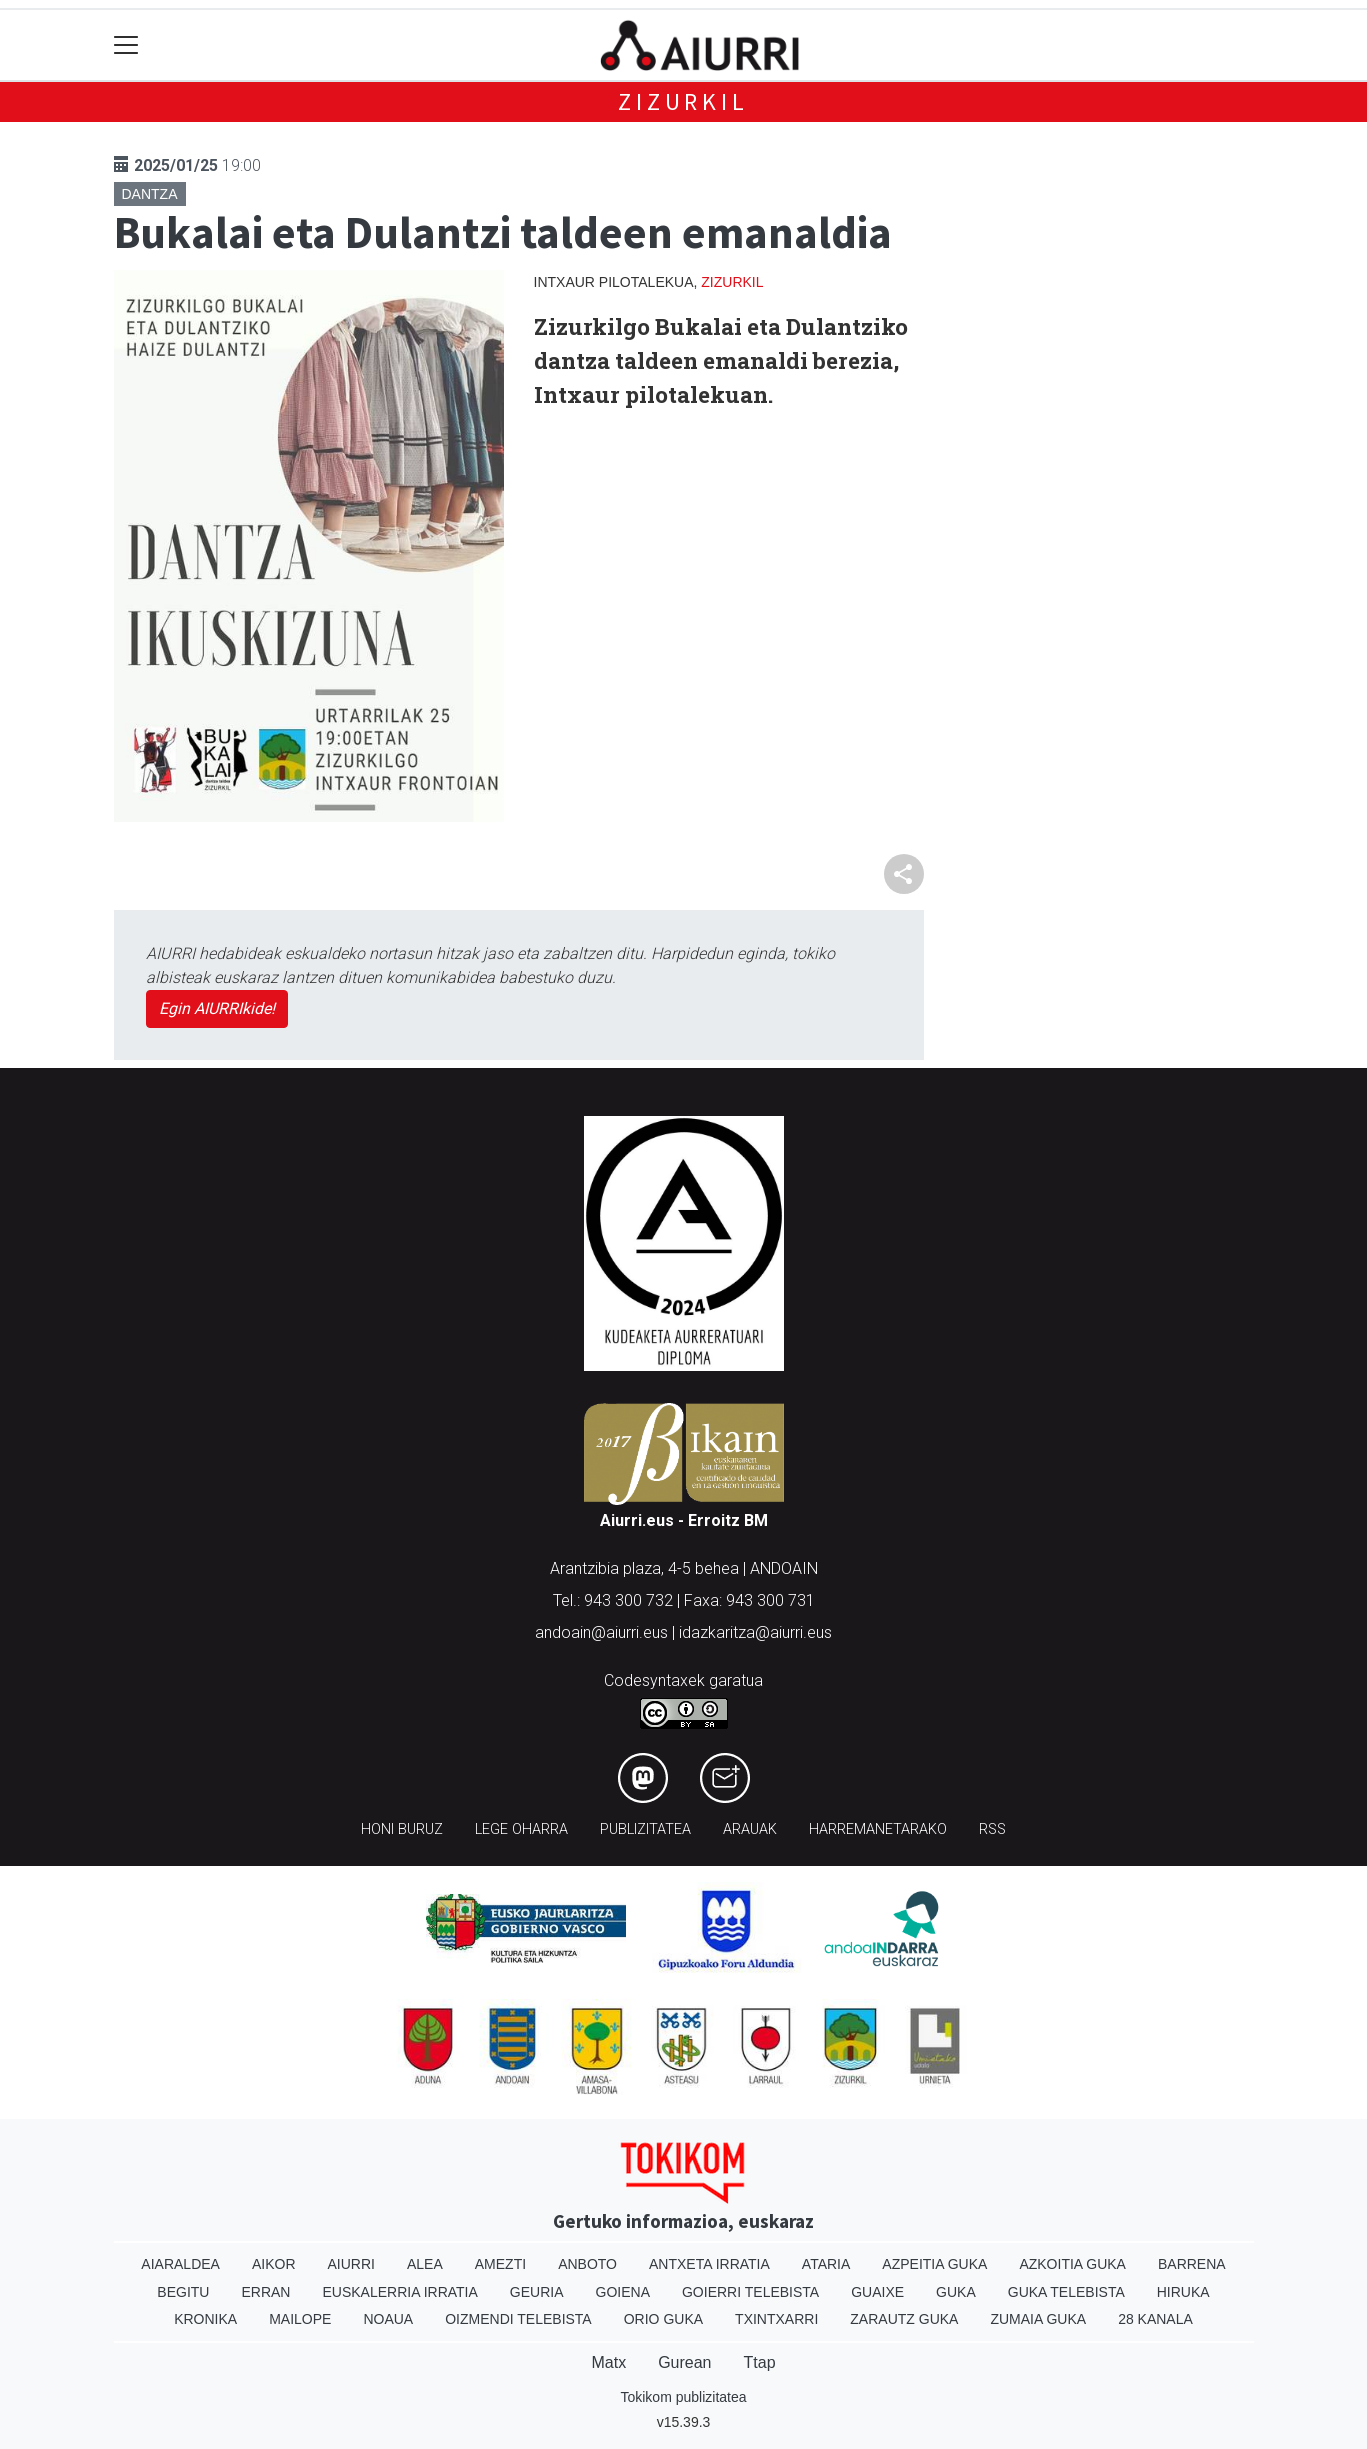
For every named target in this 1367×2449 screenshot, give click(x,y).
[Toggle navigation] (126, 45)
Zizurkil (683, 101)
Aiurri (351, 2264)
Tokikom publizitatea (683, 2397)
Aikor (274, 2264)
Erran (265, 2292)
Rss (992, 1829)
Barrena (1192, 2264)
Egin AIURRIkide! (217, 1008)
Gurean (684, 2362)
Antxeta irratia (709, 2264)
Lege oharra (521, 1829)
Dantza (150, 194)
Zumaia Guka (1038, 2319)
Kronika (205, 2319)
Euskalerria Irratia (399, 2292)
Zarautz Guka (904, 2319)
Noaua (388, 2319)
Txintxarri (776, 2319)
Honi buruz (402, 1829)
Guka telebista (1066, 2292)
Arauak (750, 1829)
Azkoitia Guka (1072, 2264)
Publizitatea (645, 1829)
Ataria (826, 2264)
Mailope (300, 2319)
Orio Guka (663, 2319)
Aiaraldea (180, 2264)
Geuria (537, 2292)
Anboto (587, 2264)
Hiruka (1183, 2292)
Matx (608, 2362)
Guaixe (877, 2292)
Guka (956, 2292)
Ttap (760, 2362)
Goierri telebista (750, 2292)
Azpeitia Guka (934, 2264)
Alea (425, 2264)
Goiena (623, 2292)
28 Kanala (1155, 2319)
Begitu (183, 2292)
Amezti (500, 2264)
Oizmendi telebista (518, 2319)
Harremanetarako (878, 1829)
